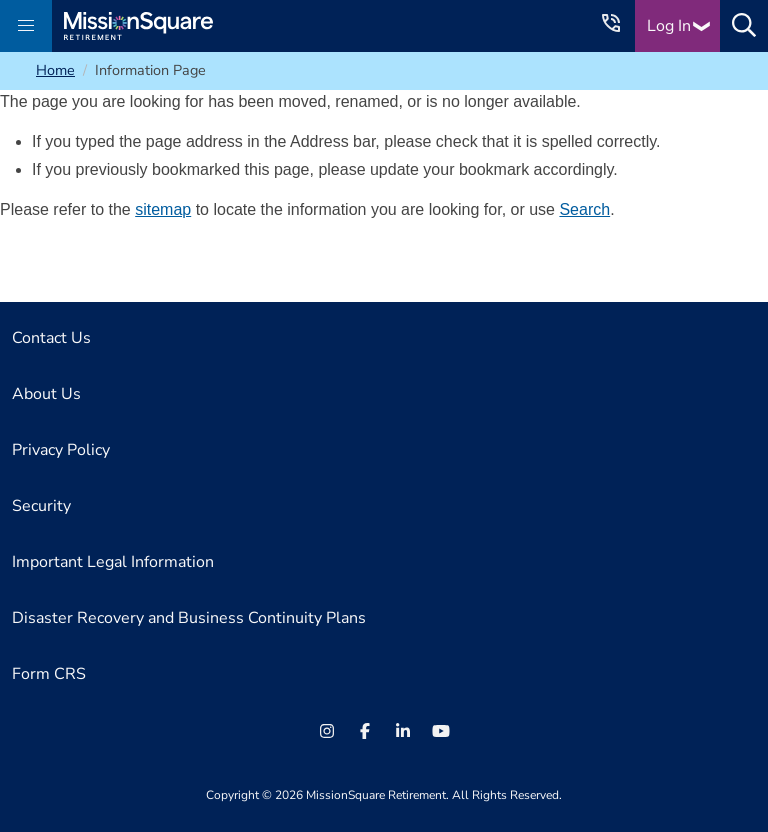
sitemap (163, 209)
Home (55, 70)
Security (41, 506)
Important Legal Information (113, 562)
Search (584, 209)
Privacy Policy (61, 450)
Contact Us (51, 338)
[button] (26, 26)
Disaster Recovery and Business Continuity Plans (189, 618)
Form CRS (49, 674)
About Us (46, 394)
